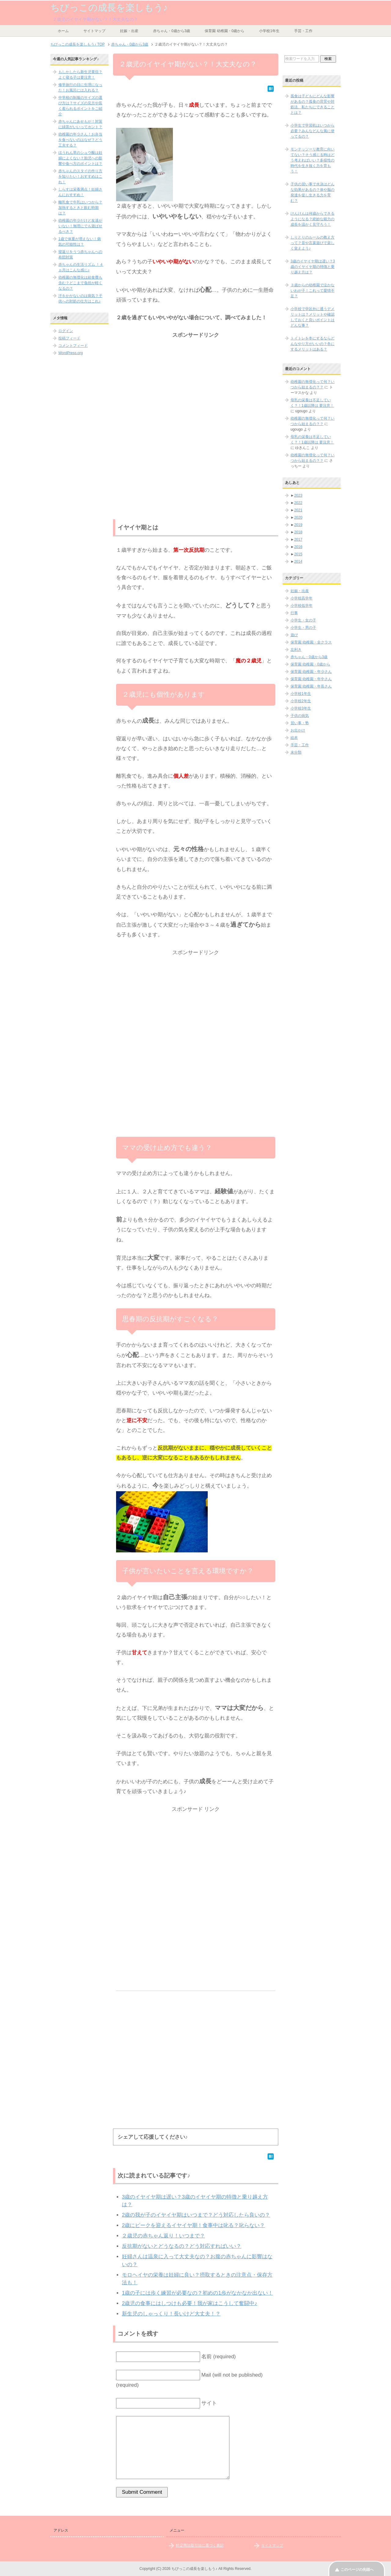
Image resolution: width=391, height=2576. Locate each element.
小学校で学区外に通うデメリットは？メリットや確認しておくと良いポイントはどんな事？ (312, 317)
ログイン (65, 331)
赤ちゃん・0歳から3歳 (171, 31)
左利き (296, 649)
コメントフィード (73, 345)
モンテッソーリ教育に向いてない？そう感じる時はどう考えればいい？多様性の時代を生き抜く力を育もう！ (312, 160)
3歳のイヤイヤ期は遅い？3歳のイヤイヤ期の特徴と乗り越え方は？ (313, 266)
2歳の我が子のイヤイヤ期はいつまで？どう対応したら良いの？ (196, 2215)
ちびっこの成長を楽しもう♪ (109, 7)
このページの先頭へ (357, 2569)
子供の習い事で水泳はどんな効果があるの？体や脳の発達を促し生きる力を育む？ (312, 192)
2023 (298, 495)
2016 (298, 547)
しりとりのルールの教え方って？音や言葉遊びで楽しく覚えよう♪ (312, 242)
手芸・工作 (303, 31)
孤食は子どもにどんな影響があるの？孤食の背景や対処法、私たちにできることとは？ (312, 104)
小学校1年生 (269, 31)
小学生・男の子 (303, 627)
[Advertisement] (195, 383)
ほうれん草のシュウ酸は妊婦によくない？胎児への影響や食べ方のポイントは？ (80, 158)
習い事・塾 (300, 723)
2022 (298, 503)
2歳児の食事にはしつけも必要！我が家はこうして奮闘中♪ (189, 2303)
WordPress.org (70, 353)
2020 (298, 517)
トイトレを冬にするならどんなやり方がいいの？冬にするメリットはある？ (312, 343)
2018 (298, 532)
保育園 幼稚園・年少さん (311, 671)
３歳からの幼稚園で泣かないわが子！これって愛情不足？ (312, 290)
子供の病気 (300, 715)
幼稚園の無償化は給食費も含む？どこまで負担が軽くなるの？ (80, 283)
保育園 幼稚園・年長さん (311, 686)
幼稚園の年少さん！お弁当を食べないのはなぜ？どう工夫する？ (80, 139)
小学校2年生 (301, 701)
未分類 (296, 752)
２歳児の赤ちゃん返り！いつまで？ (163, 2236)
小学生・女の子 (303, 620)
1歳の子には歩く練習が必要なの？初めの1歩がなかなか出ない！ (197, 2293)
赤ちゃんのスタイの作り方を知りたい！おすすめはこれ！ (80, 176)
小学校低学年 (301, 605)
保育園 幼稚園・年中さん (311, 679)
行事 (294, 613)
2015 (298, 554)
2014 (298, 561)
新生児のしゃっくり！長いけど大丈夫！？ (171, 2314)
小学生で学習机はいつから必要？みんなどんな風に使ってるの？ (312, 131)
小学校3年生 (301, 708)
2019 (298, 525)
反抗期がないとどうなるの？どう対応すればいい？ (181, 2246)
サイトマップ (94, 31)
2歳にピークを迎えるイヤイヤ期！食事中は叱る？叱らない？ (193, 2225)
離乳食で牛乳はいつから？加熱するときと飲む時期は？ (80, 207)
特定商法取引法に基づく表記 (200, 2545)
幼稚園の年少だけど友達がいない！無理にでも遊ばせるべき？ (80, 226)
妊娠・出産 (129, 31)
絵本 (294, 738)
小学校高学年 (301, 598)
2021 (298, 510)
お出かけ (298, 730)
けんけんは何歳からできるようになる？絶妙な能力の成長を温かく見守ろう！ (312, 219)
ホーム (63, 31)
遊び (294, 635)
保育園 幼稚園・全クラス (311, 642)
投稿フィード (69, 338)
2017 (298, 539)
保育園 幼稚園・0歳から (224, 31)
